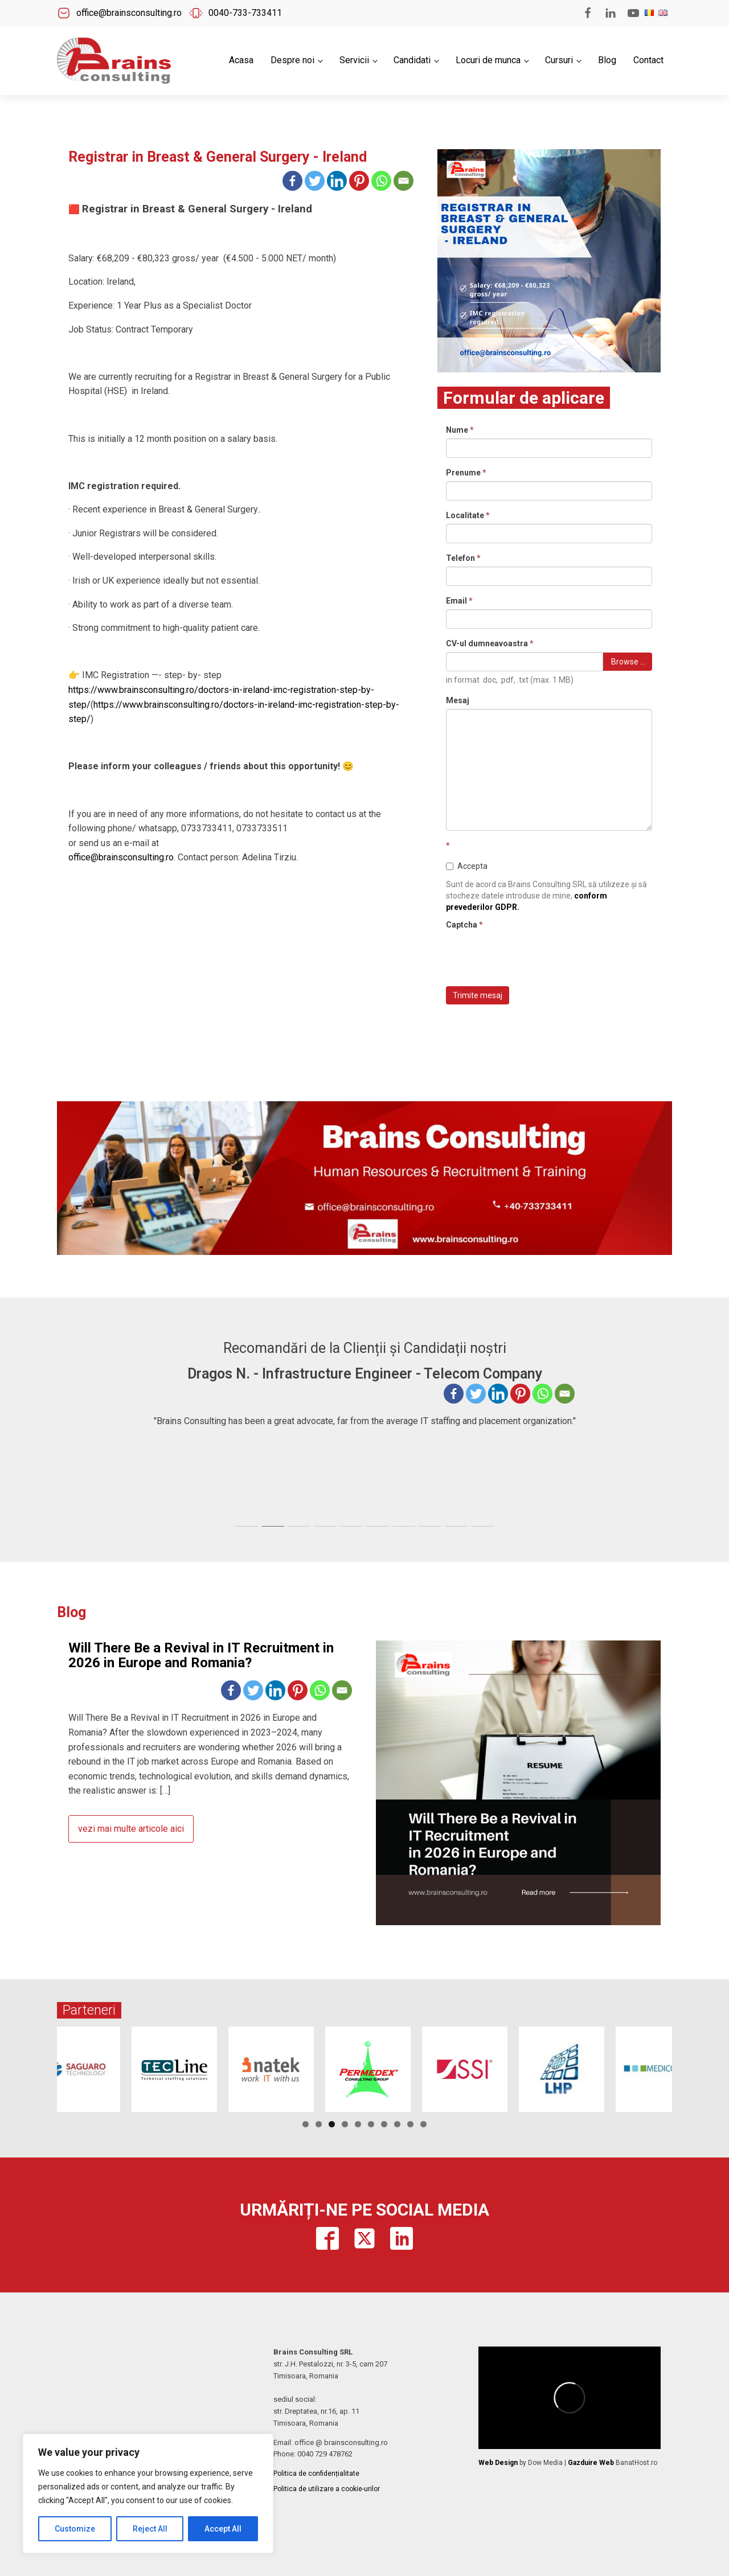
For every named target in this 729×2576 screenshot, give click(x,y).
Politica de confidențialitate (316, 2473)
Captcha (464, 924)
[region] (148, 2493)
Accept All (222, 2528)
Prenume (466, 472)
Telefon (463, 558)
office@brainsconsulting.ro (121, 857)
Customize (75, 2528)
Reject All (150, 2528)
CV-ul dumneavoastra (490, 643)
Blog (607, 60)
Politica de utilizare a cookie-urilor (326, 2489)
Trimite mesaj (477, 995)
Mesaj (457, 700)
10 (423, 2124)
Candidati (412, 60)
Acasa (241, 60)
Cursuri (559, 60)
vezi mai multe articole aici (131, 1828)
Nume (460, 429)
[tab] (246, 1526)
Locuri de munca (488, 60)
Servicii (354, 60)
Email (459, 600)
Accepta (467, 866)
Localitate (468, 515)
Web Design (498, 2463)
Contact (648, 60)
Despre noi (292, 60)
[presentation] (532, 955)
